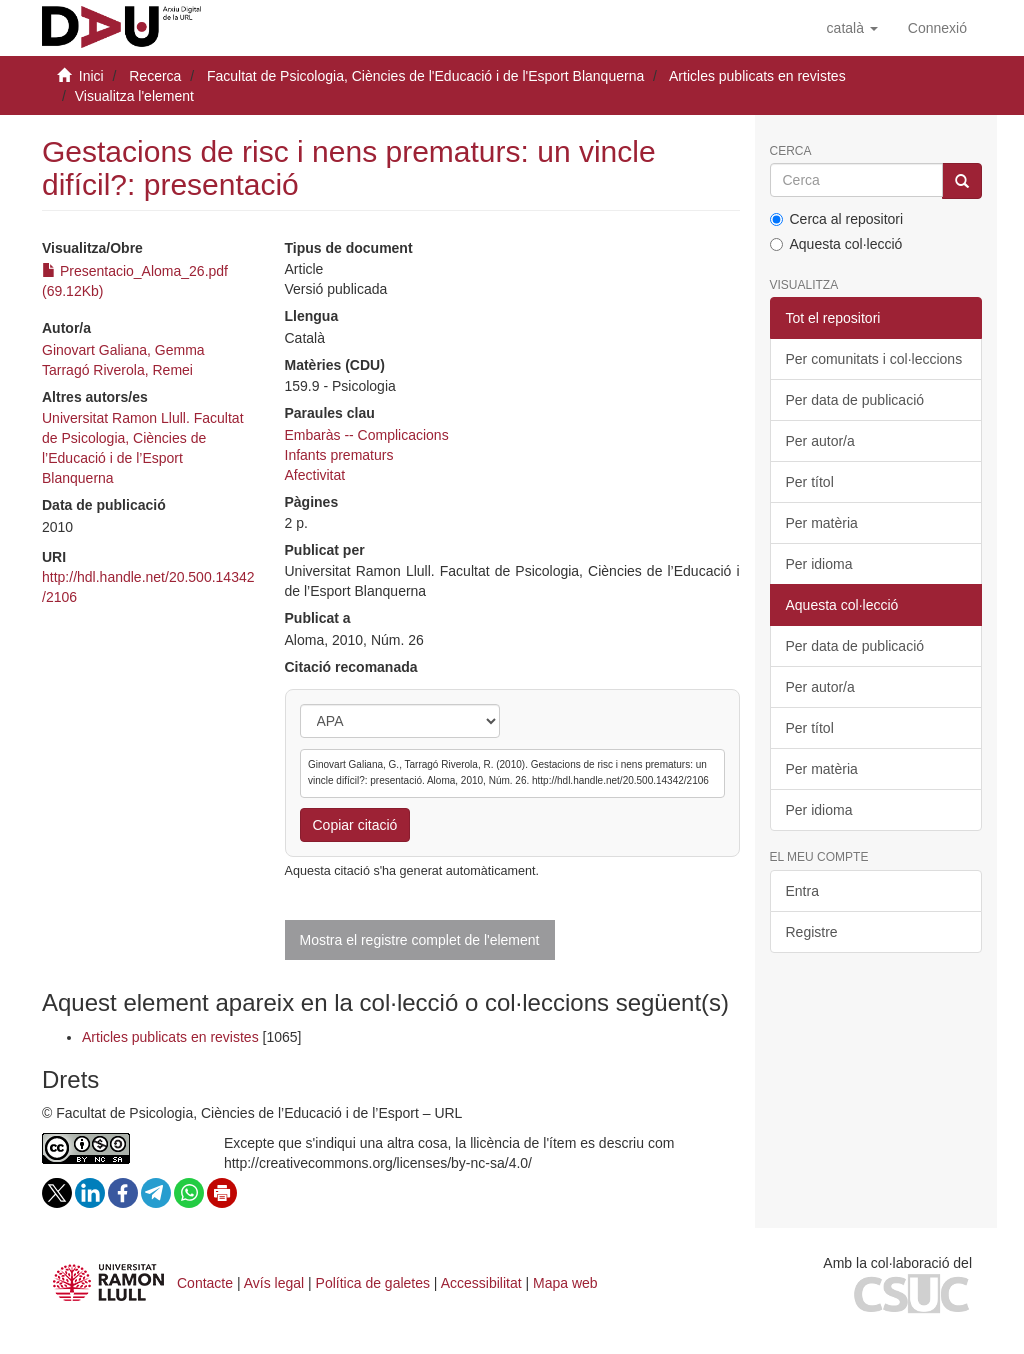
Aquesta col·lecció (836, 244)
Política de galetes (373, 1283)
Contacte (205, 1283)
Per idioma (819, 564)
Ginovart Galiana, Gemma (123, 350)
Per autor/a (820, 441)
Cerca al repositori (837, 219)
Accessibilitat (481, 1283)
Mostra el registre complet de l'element (420, 940)
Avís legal (274, 1283)
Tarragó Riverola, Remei (117, 370)
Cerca (791, 151)
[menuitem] (937, 28)
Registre (812, 932)
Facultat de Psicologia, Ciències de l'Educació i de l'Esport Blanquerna (425, 76)
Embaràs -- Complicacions (367, 435)
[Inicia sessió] (937, 28)
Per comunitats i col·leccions (874, 359)
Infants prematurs (339, 455)
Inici (91, 76)
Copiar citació (355, 825)
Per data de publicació (855, 400)
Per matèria (822, 523)
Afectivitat (315, 475)
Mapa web (565, 1283)
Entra (802, 891)
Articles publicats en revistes (757, 76)
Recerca (155, 76)
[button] (852, 28)
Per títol (810, 482)
